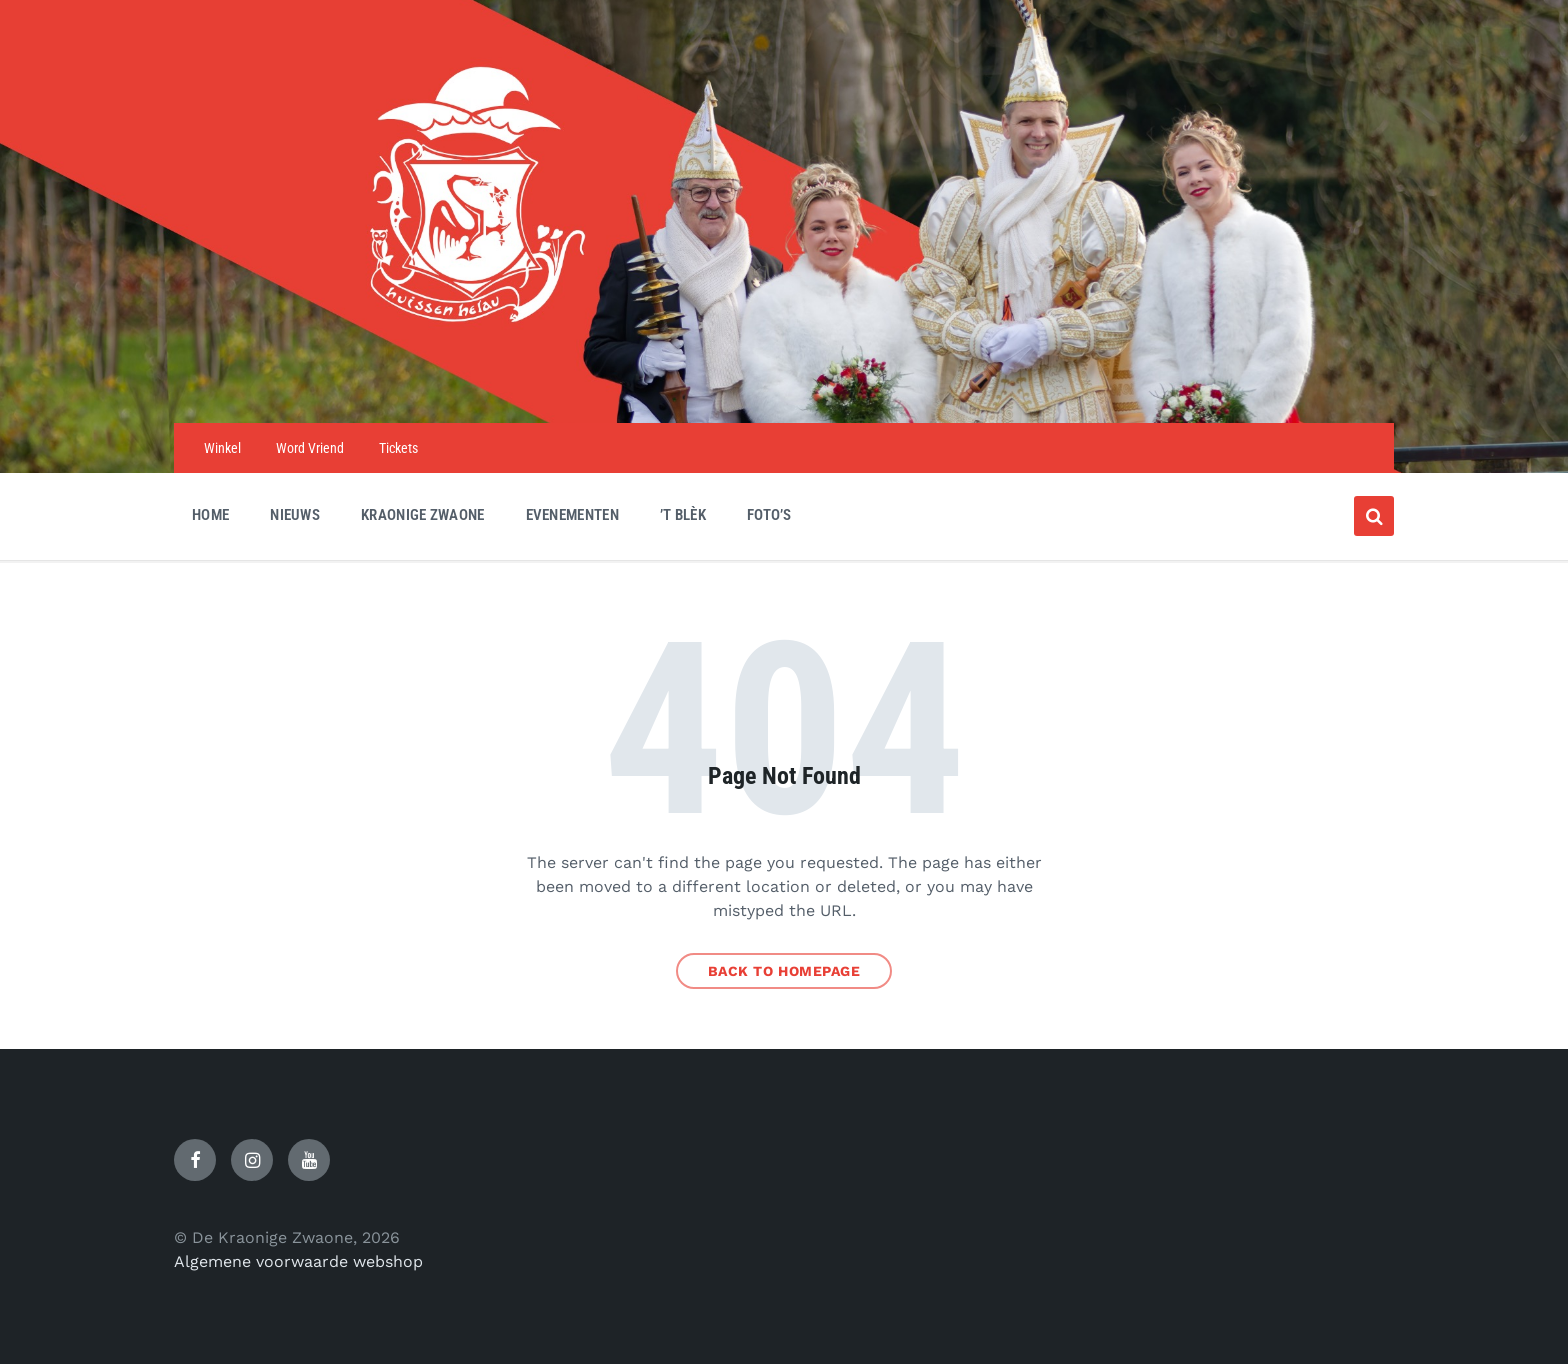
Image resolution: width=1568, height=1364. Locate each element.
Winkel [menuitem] (222, 448)
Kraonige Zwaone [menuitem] (423, 515)
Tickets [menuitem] (398, 448)
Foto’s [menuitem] (769, 515)
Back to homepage (784, 971)
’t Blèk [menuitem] (683, 515)
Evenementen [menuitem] (572, 515)
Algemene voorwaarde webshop (298, 1261)
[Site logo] (784, 383)
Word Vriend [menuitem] (310, 448)
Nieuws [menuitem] (295, 515)
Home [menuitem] (210, 515)
